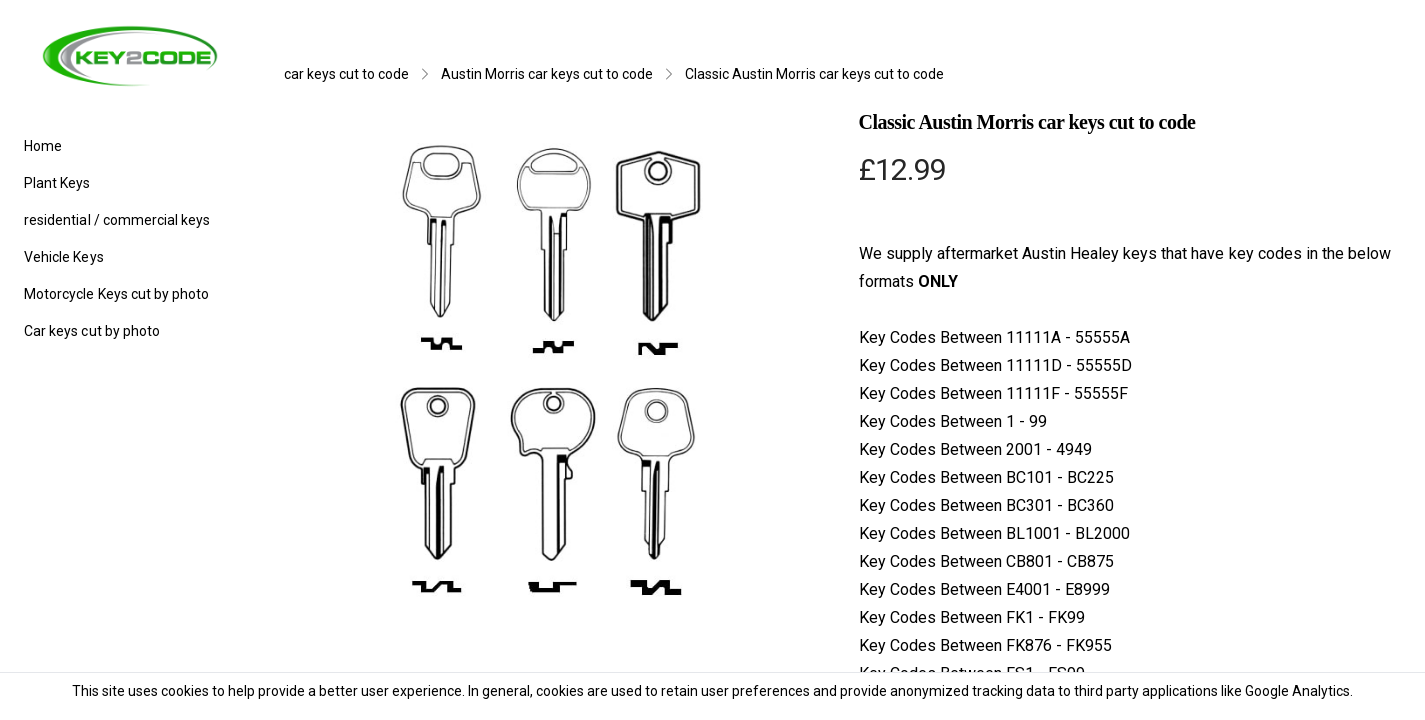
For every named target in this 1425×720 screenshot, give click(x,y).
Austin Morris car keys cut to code (547, 74)
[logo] (130, 56)
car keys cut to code (346, 74)
